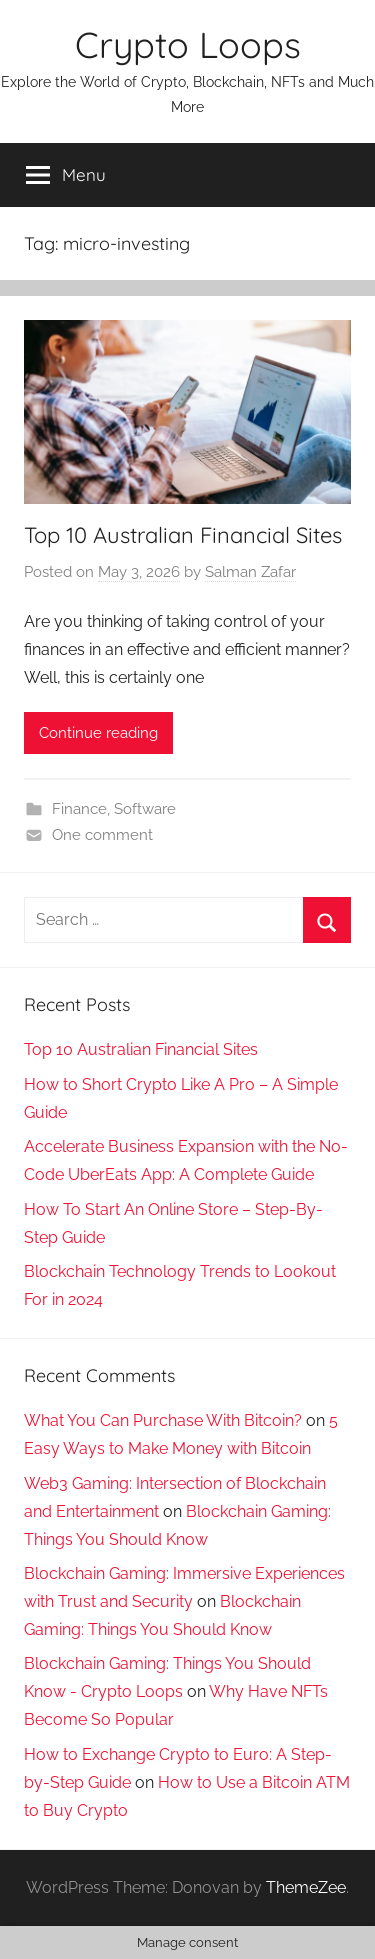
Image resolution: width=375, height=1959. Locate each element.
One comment (102, 835)
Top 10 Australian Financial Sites (183, 535)
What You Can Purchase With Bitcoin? (163, 1420)
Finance (79, 809)
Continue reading (98, 733)
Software (145, 809)
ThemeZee (306, 1887)
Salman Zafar (250, 572)
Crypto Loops (188, 44)
